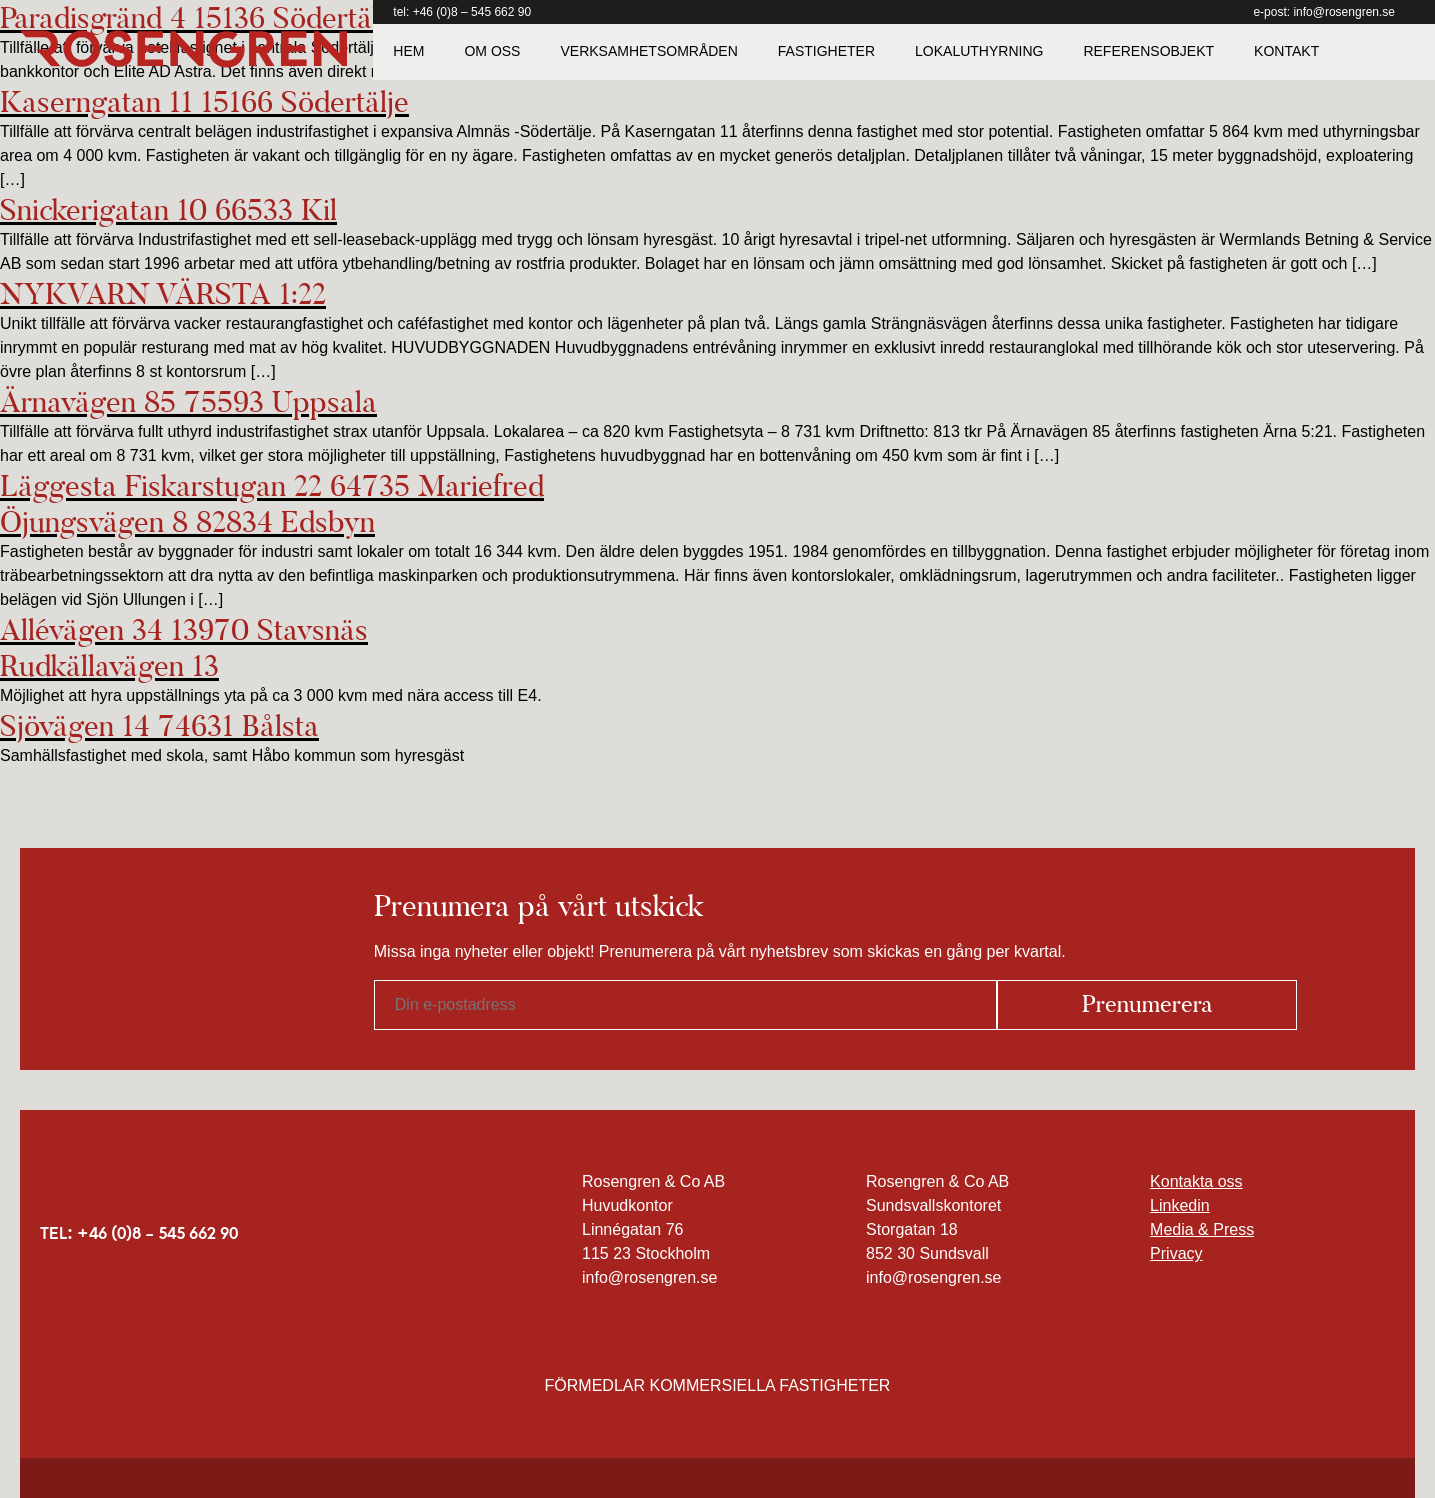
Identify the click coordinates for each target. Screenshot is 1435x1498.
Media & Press (1202, 1229)
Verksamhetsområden (648, 51)
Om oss (492, 51)
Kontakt (1286, 51)
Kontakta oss (1196, 1181)
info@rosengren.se (1344, 12)
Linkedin (1180, 1205)
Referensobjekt (1148, 51)
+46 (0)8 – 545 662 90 (472, 12)
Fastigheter (826, 51)
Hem (408, 51)
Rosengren (183, 49)
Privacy (1176, 1253)
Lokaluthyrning (979, 51)
